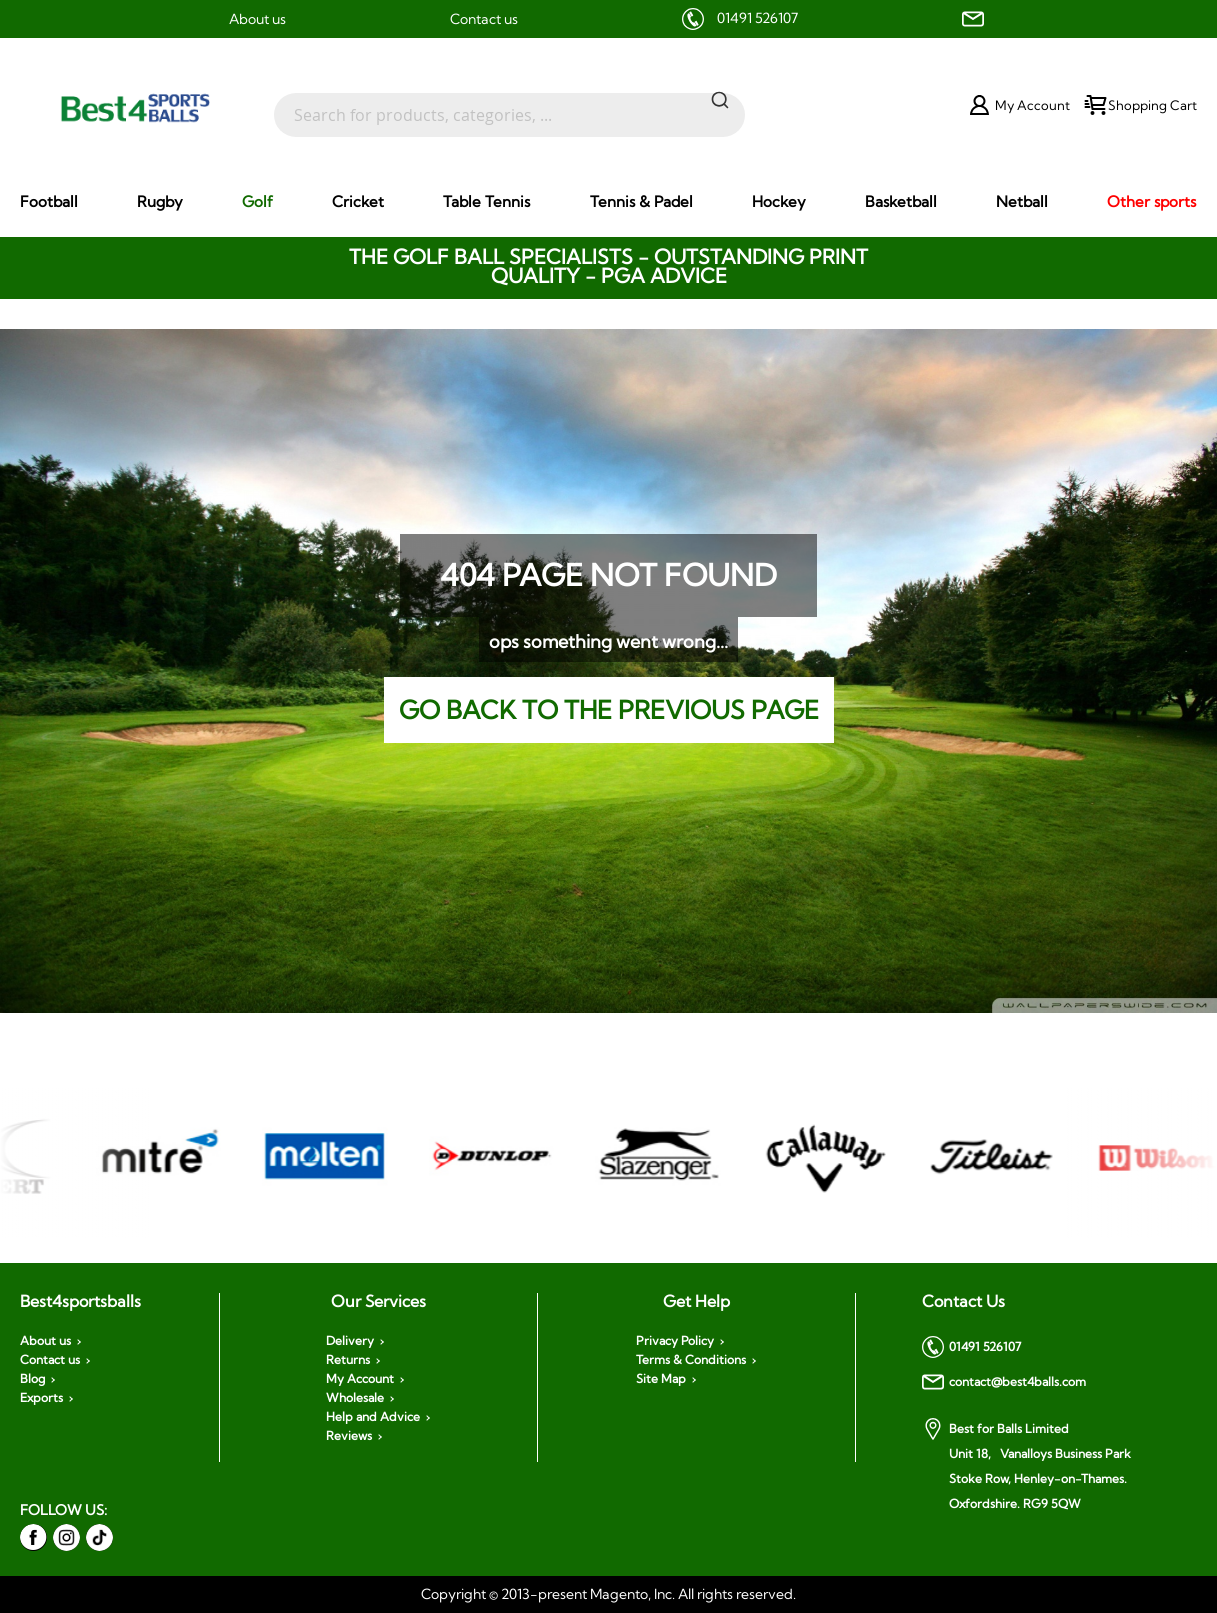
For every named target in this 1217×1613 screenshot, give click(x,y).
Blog (32, 1379)
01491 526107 (757, 18)
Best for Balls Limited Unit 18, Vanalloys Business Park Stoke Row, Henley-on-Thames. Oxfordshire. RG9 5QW (1026, 1464)
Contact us (484, 19)
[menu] (608, 202)
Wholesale (355, 1398)
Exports (41, 1398)
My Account (360, 1379)
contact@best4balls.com (1004, 1382)
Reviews (349, 1436)
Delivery (350, 1341)
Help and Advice (373, 1417)
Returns (348, 1360)
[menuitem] (49, 201)
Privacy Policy (675, 1341)
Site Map (661, 1379)
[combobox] (509, 105)
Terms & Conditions (691, 1360)
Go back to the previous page (609, 709)
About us (257, 19)
